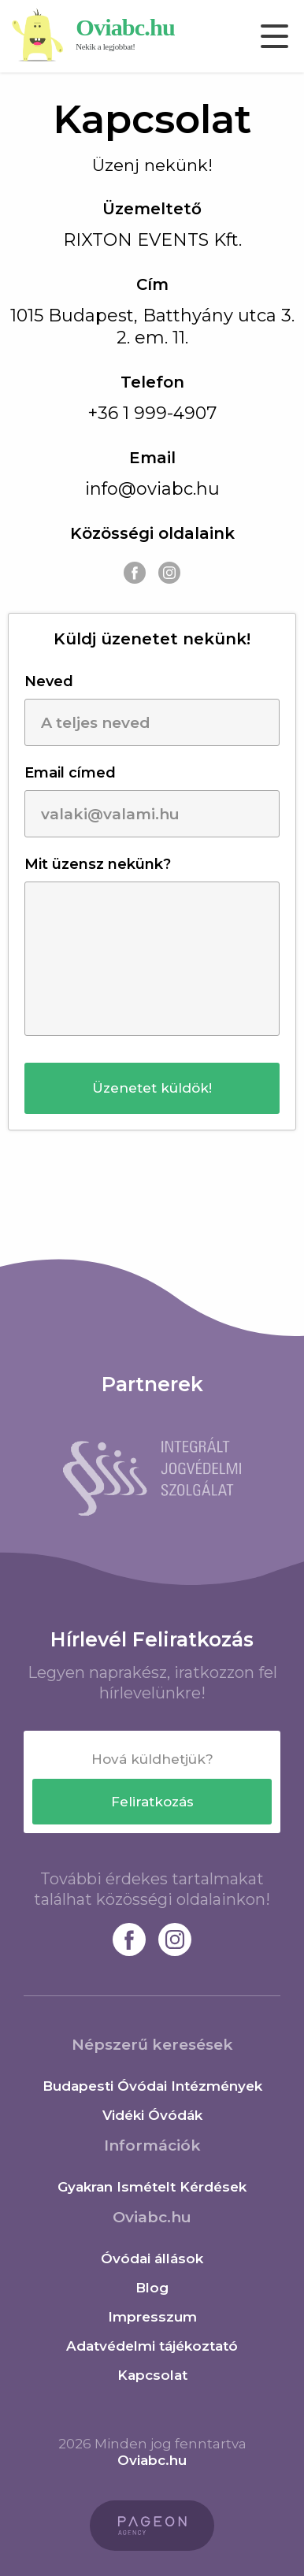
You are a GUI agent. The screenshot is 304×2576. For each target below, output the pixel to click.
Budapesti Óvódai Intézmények (152, 2086)
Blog (152, 2288)
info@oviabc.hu (152, 488)
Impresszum (152, 2317)
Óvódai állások (152, 2258)
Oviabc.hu (152, 2460)
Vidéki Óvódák (152, 2115)
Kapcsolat (152, 2375)
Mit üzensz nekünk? (97, 864)
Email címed (70, 772)
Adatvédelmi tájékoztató (152, 2346)
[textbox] (152, 1759)
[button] (152, 1088)
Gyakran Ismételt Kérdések (152, 2187)
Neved (48, 681)
